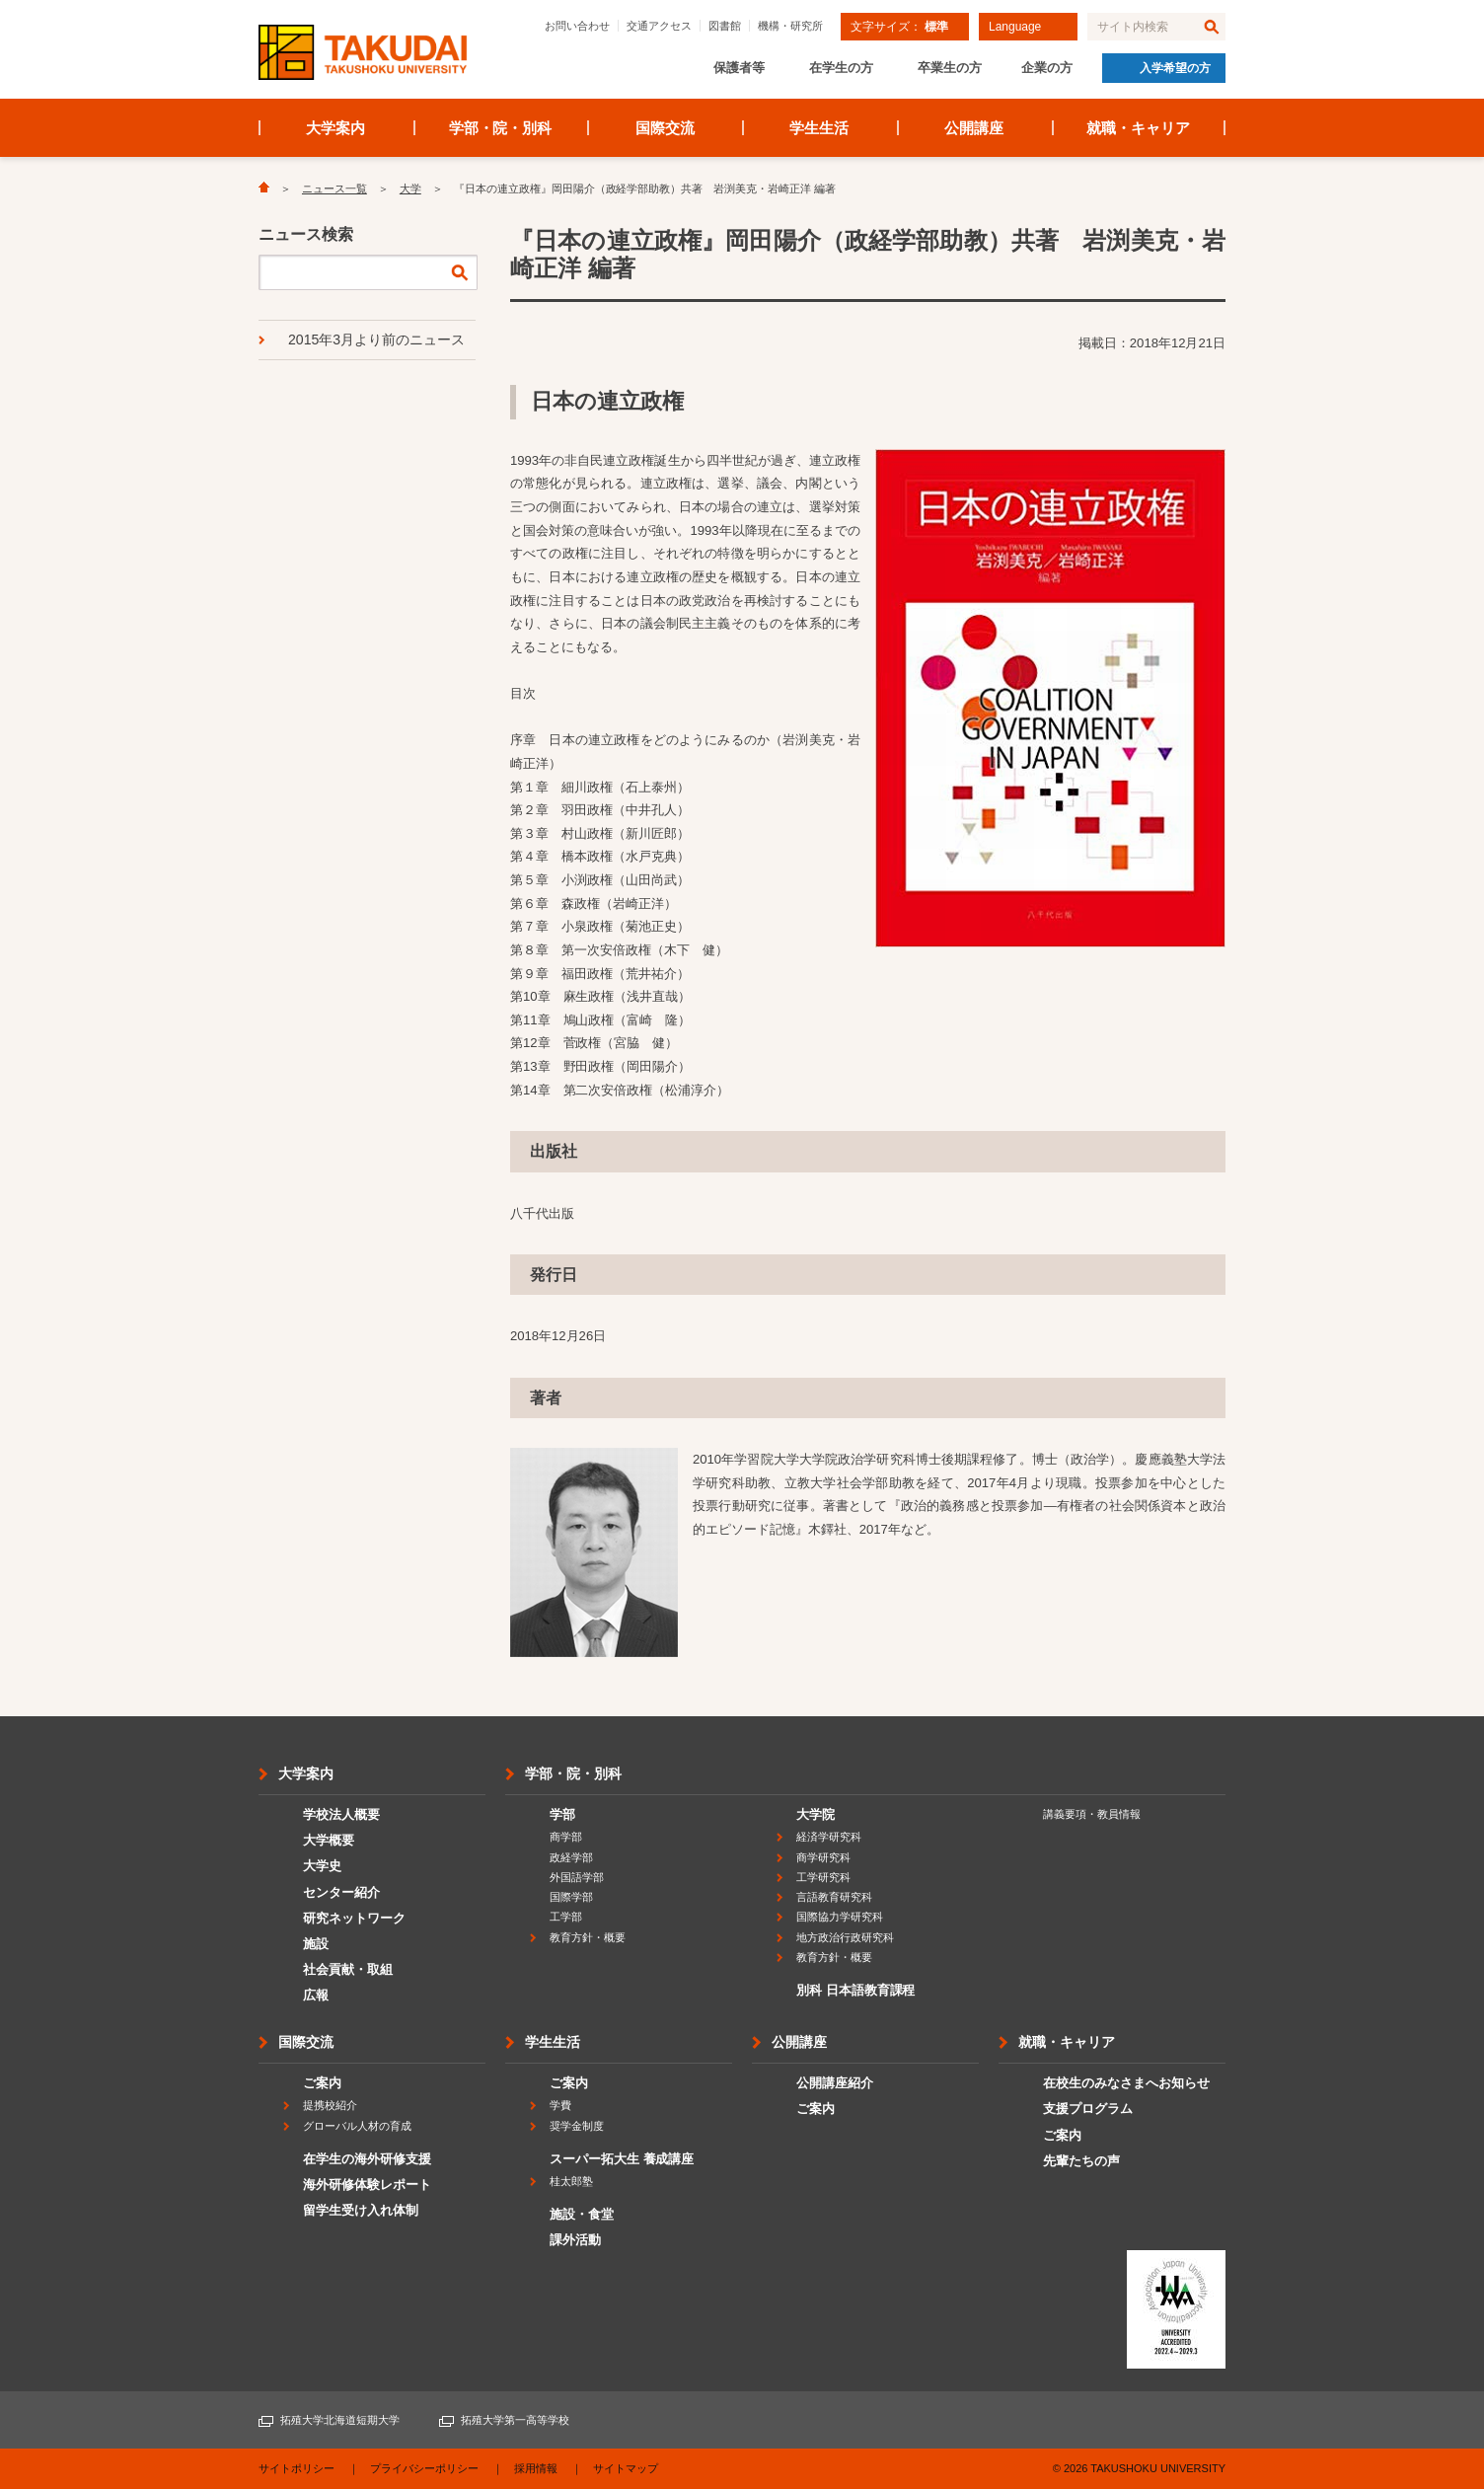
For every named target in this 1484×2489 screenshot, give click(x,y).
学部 (562, 1814)
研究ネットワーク (354, 1918)
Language (1015, 27)
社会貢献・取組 (348, 1969)
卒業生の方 (950, 67)
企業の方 (1047, 67)
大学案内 (335, 127)
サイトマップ (625, 2468)
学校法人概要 (341, 1814)
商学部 (566, 1837)
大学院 (815, 1814)
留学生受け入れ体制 (360, 2210)
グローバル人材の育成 (357, 2126)
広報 (316, 1995)
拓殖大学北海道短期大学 (340, 2420)
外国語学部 (577, 1877)
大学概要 (328, 1840)
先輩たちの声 (1081, 2160)
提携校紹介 (330, 2105)
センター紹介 (341, 1892)
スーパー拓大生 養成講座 (622, 2158)
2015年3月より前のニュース (376, 339)
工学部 (566, 1917)
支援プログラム (1088, 2108)
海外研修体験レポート (367, 2184)
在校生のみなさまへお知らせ (1126, 2082)
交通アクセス (659, 26)
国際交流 (665, 127)
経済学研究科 (828, 1837)
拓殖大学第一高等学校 (515, 2420)
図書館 (724, 26)
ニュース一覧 (334, 188)
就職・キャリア (1138, 127)
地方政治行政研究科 (845, 1937)
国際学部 (571, 1897)
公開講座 (973, 127)
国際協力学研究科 (839, 1917)
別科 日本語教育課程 (855, 1990)
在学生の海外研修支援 (367, 2158)
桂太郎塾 (571, 2181)
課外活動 (575, 2239)
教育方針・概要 (588, 1937)
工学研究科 (823, 1877)
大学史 (322, 1865)
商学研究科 (823, 1857)
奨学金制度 (577, 2126)
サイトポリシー (296, 2468)
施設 (316, 1943)
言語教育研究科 (834, 1897)
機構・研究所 (790, 26)
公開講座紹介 (834, 2082)
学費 (560, 2105)
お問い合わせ (577, 26)
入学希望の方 (1175, 68)
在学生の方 (841, 67)
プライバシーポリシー (424, 2468)
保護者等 (739, 67)
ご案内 (322, 2082)
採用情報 (535, 2468)
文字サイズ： (899, 27)
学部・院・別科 (501, 127)
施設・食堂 (582, 2214)
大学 (410, 188)
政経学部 (571, 1857)
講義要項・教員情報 (1092, 1814)
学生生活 (819, 127)
